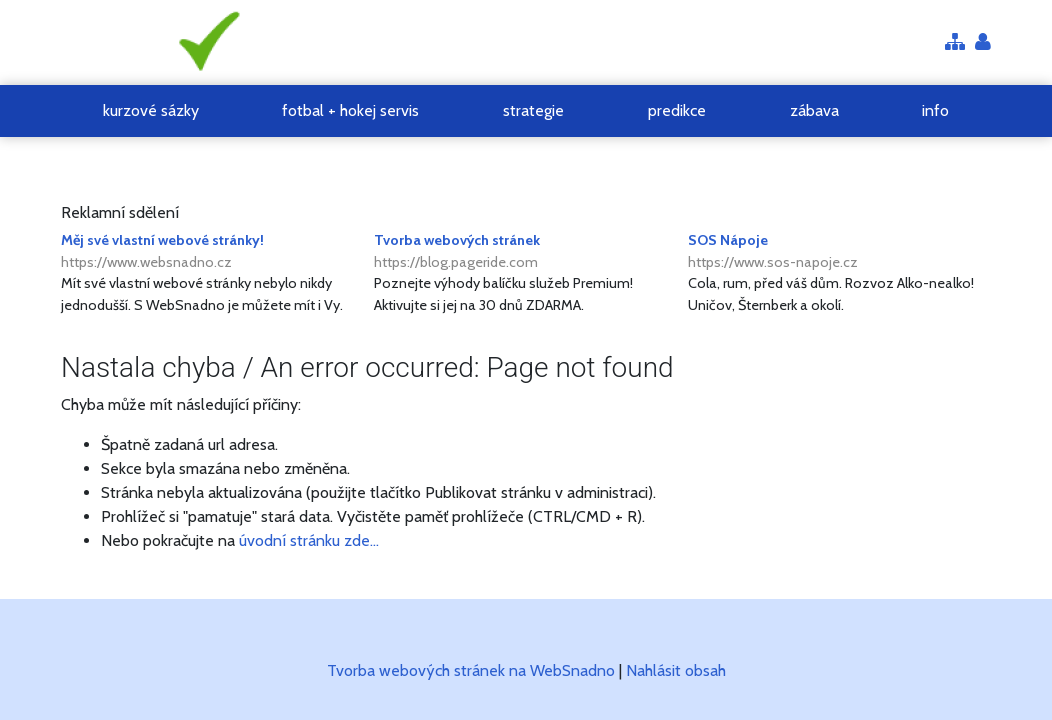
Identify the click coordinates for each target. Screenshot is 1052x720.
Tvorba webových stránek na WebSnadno (471, 670)
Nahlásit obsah (676, 670)
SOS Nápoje (839, 252)
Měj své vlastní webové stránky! (212, 252)
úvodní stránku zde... (309, 540)
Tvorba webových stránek (525, 252)
